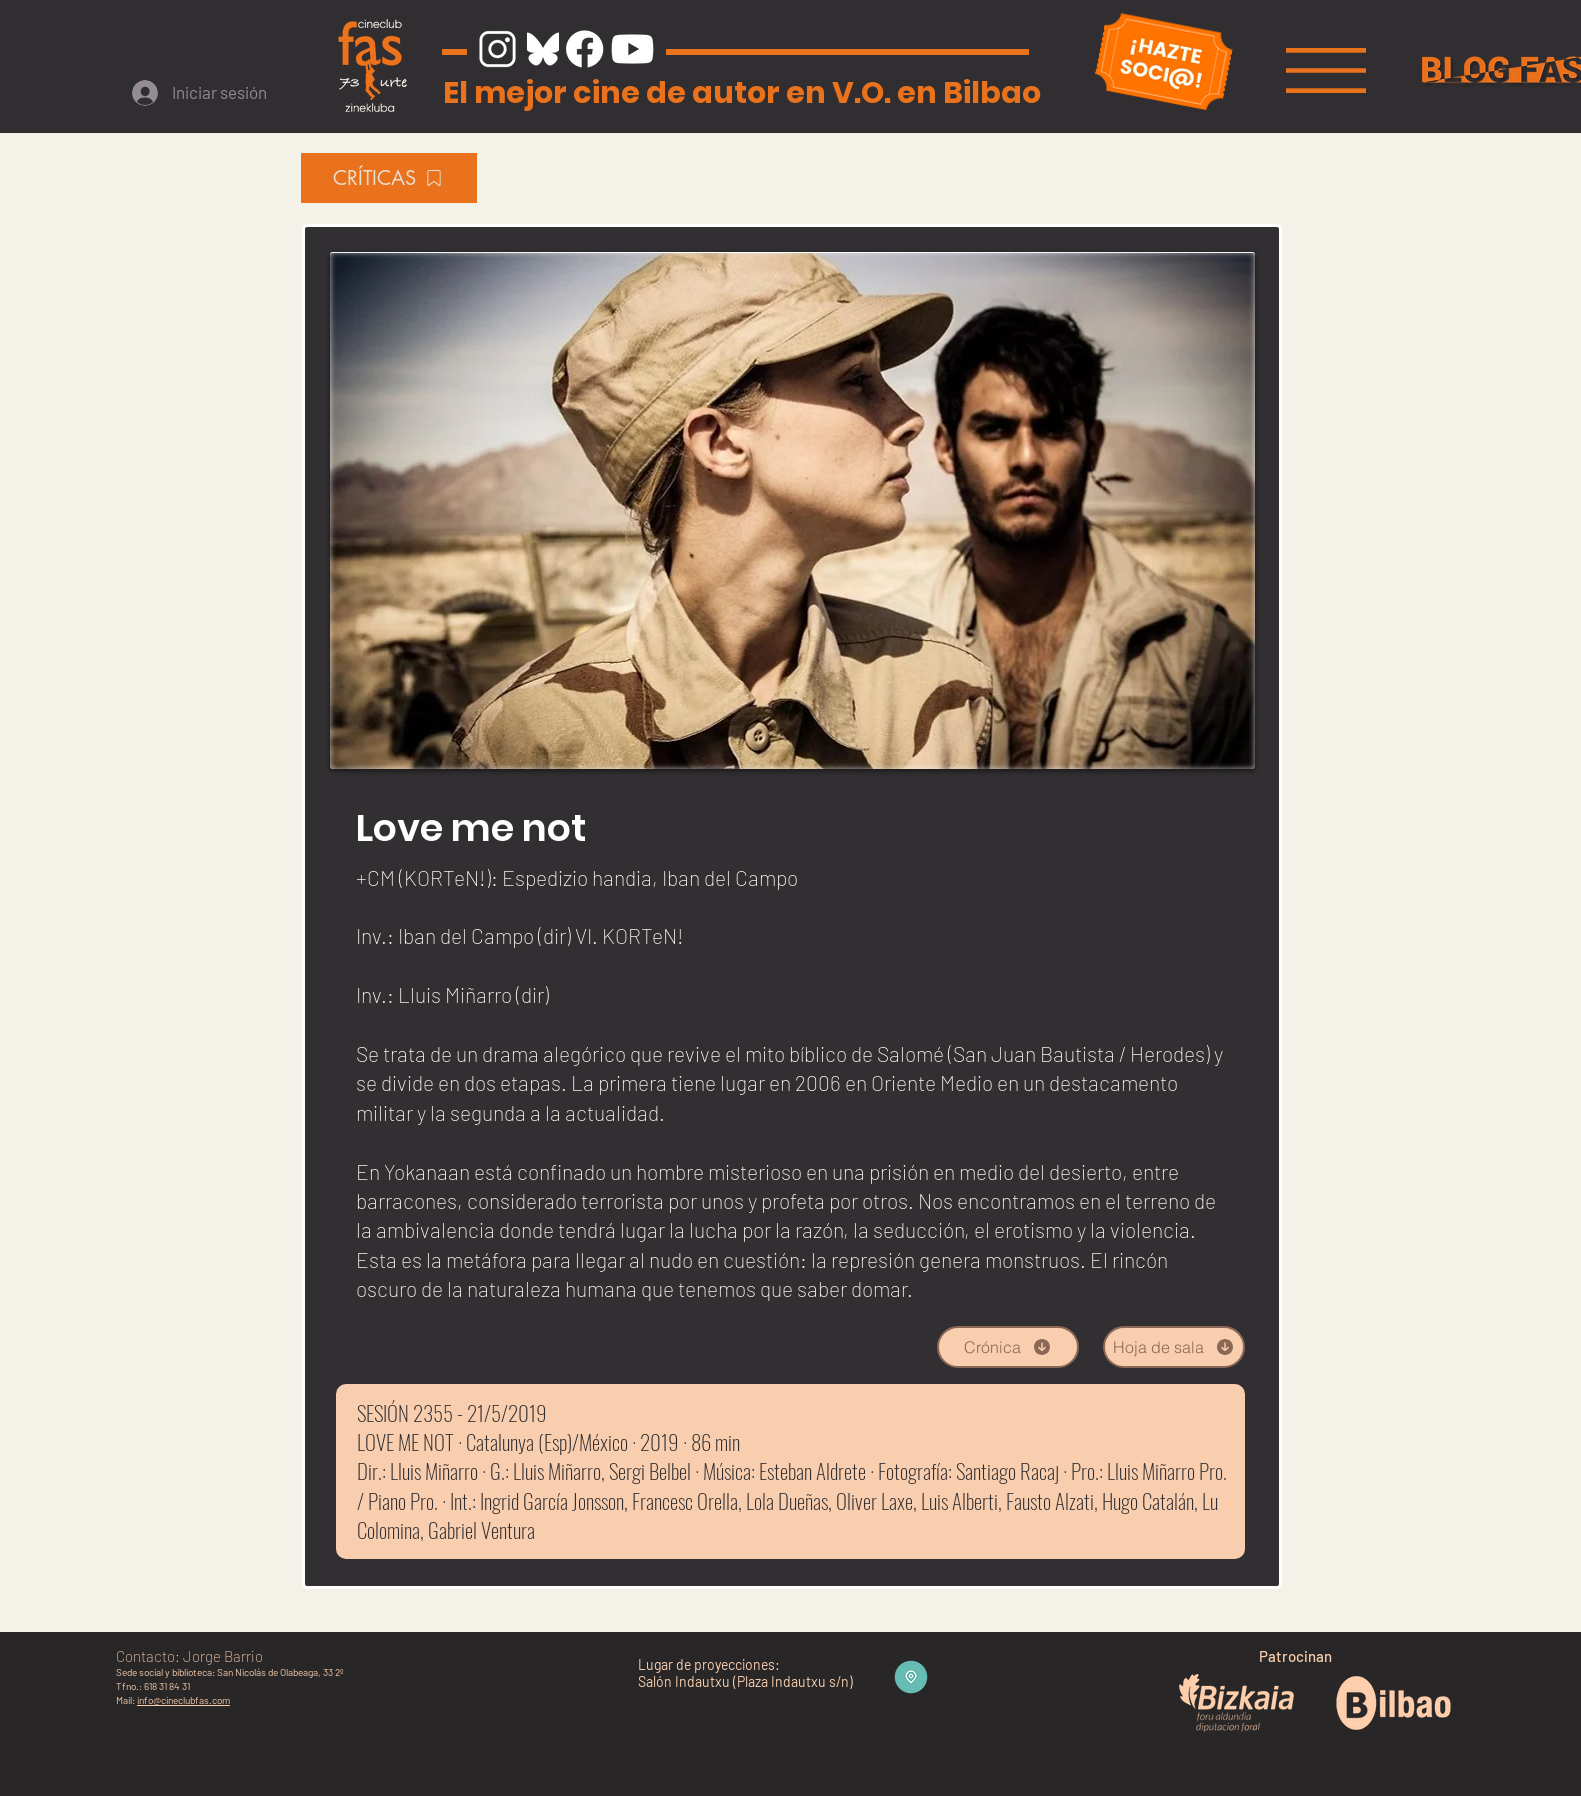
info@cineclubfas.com (183, 1700)
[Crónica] (1008, 1347)
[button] (1326, 70)
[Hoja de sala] (1174, 1347)
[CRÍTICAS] (389, 178)
